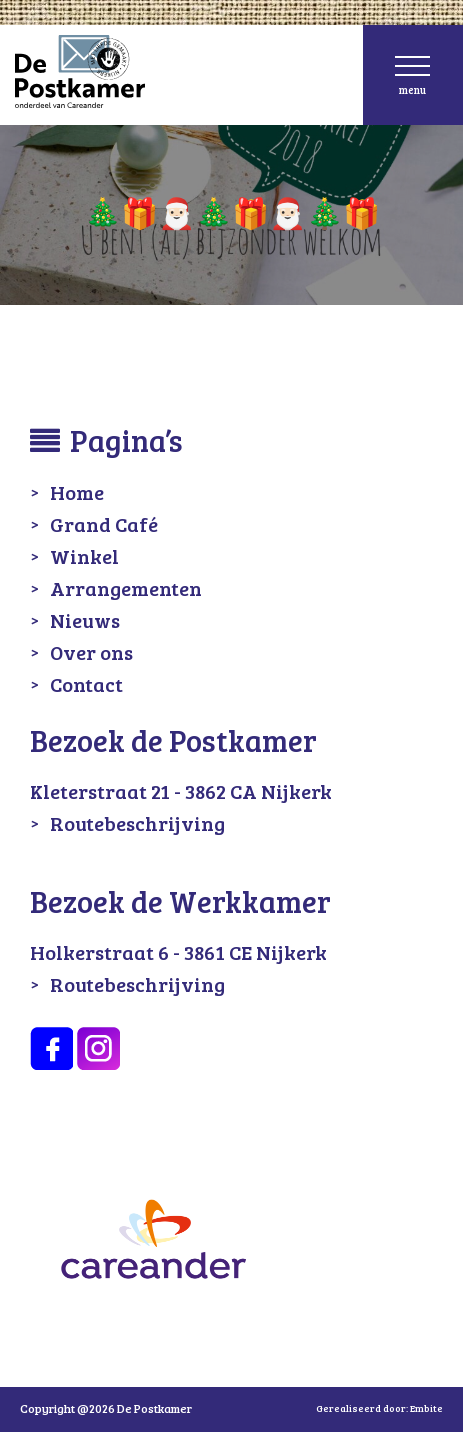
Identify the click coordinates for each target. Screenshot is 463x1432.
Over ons (91, 652)
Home (77, 492)
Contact (86, 684)
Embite (426, 1408)
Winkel (84, 556)
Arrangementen (126, 588)
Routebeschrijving (137, 823)
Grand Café (104, 524)
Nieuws (85, 620)
